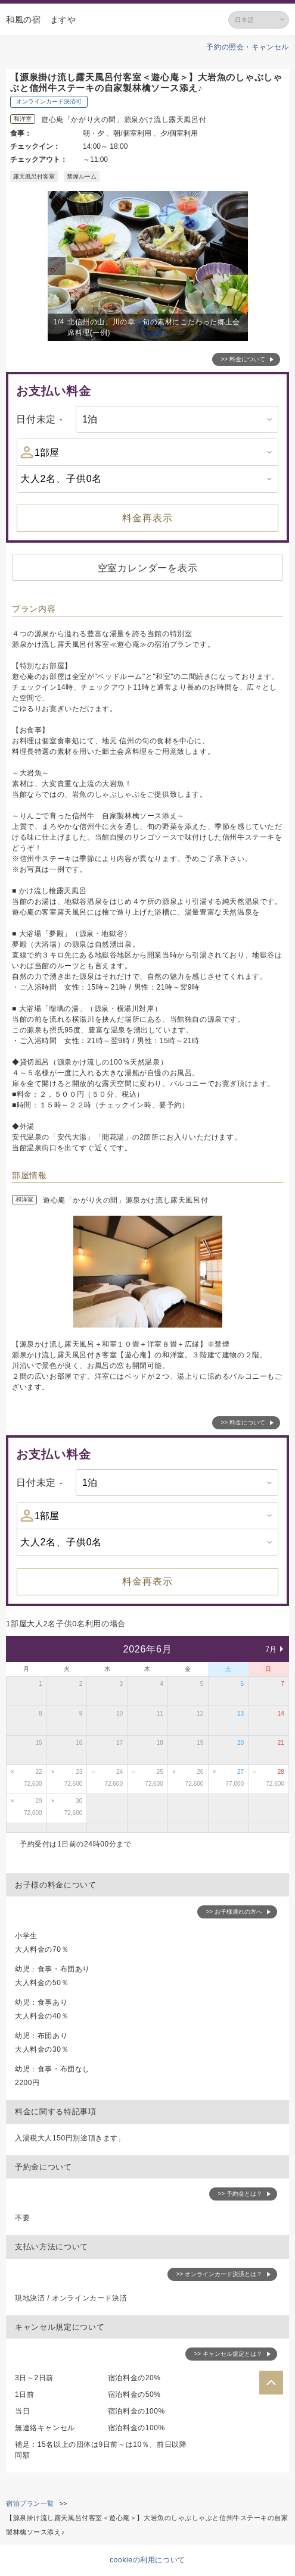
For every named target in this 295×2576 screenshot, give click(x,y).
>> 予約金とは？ (240, 2193)
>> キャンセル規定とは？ (228, 2353)
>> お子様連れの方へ (234, 1911)
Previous (58, 266)
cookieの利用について (147, 2560)
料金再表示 (147, 518)
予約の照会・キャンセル (247, 47)
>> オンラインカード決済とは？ (219, 2274)
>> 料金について (243, 359)
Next (241, 266)
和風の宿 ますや (41, 19)
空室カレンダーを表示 (148, 568)
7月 (271, 1649)
